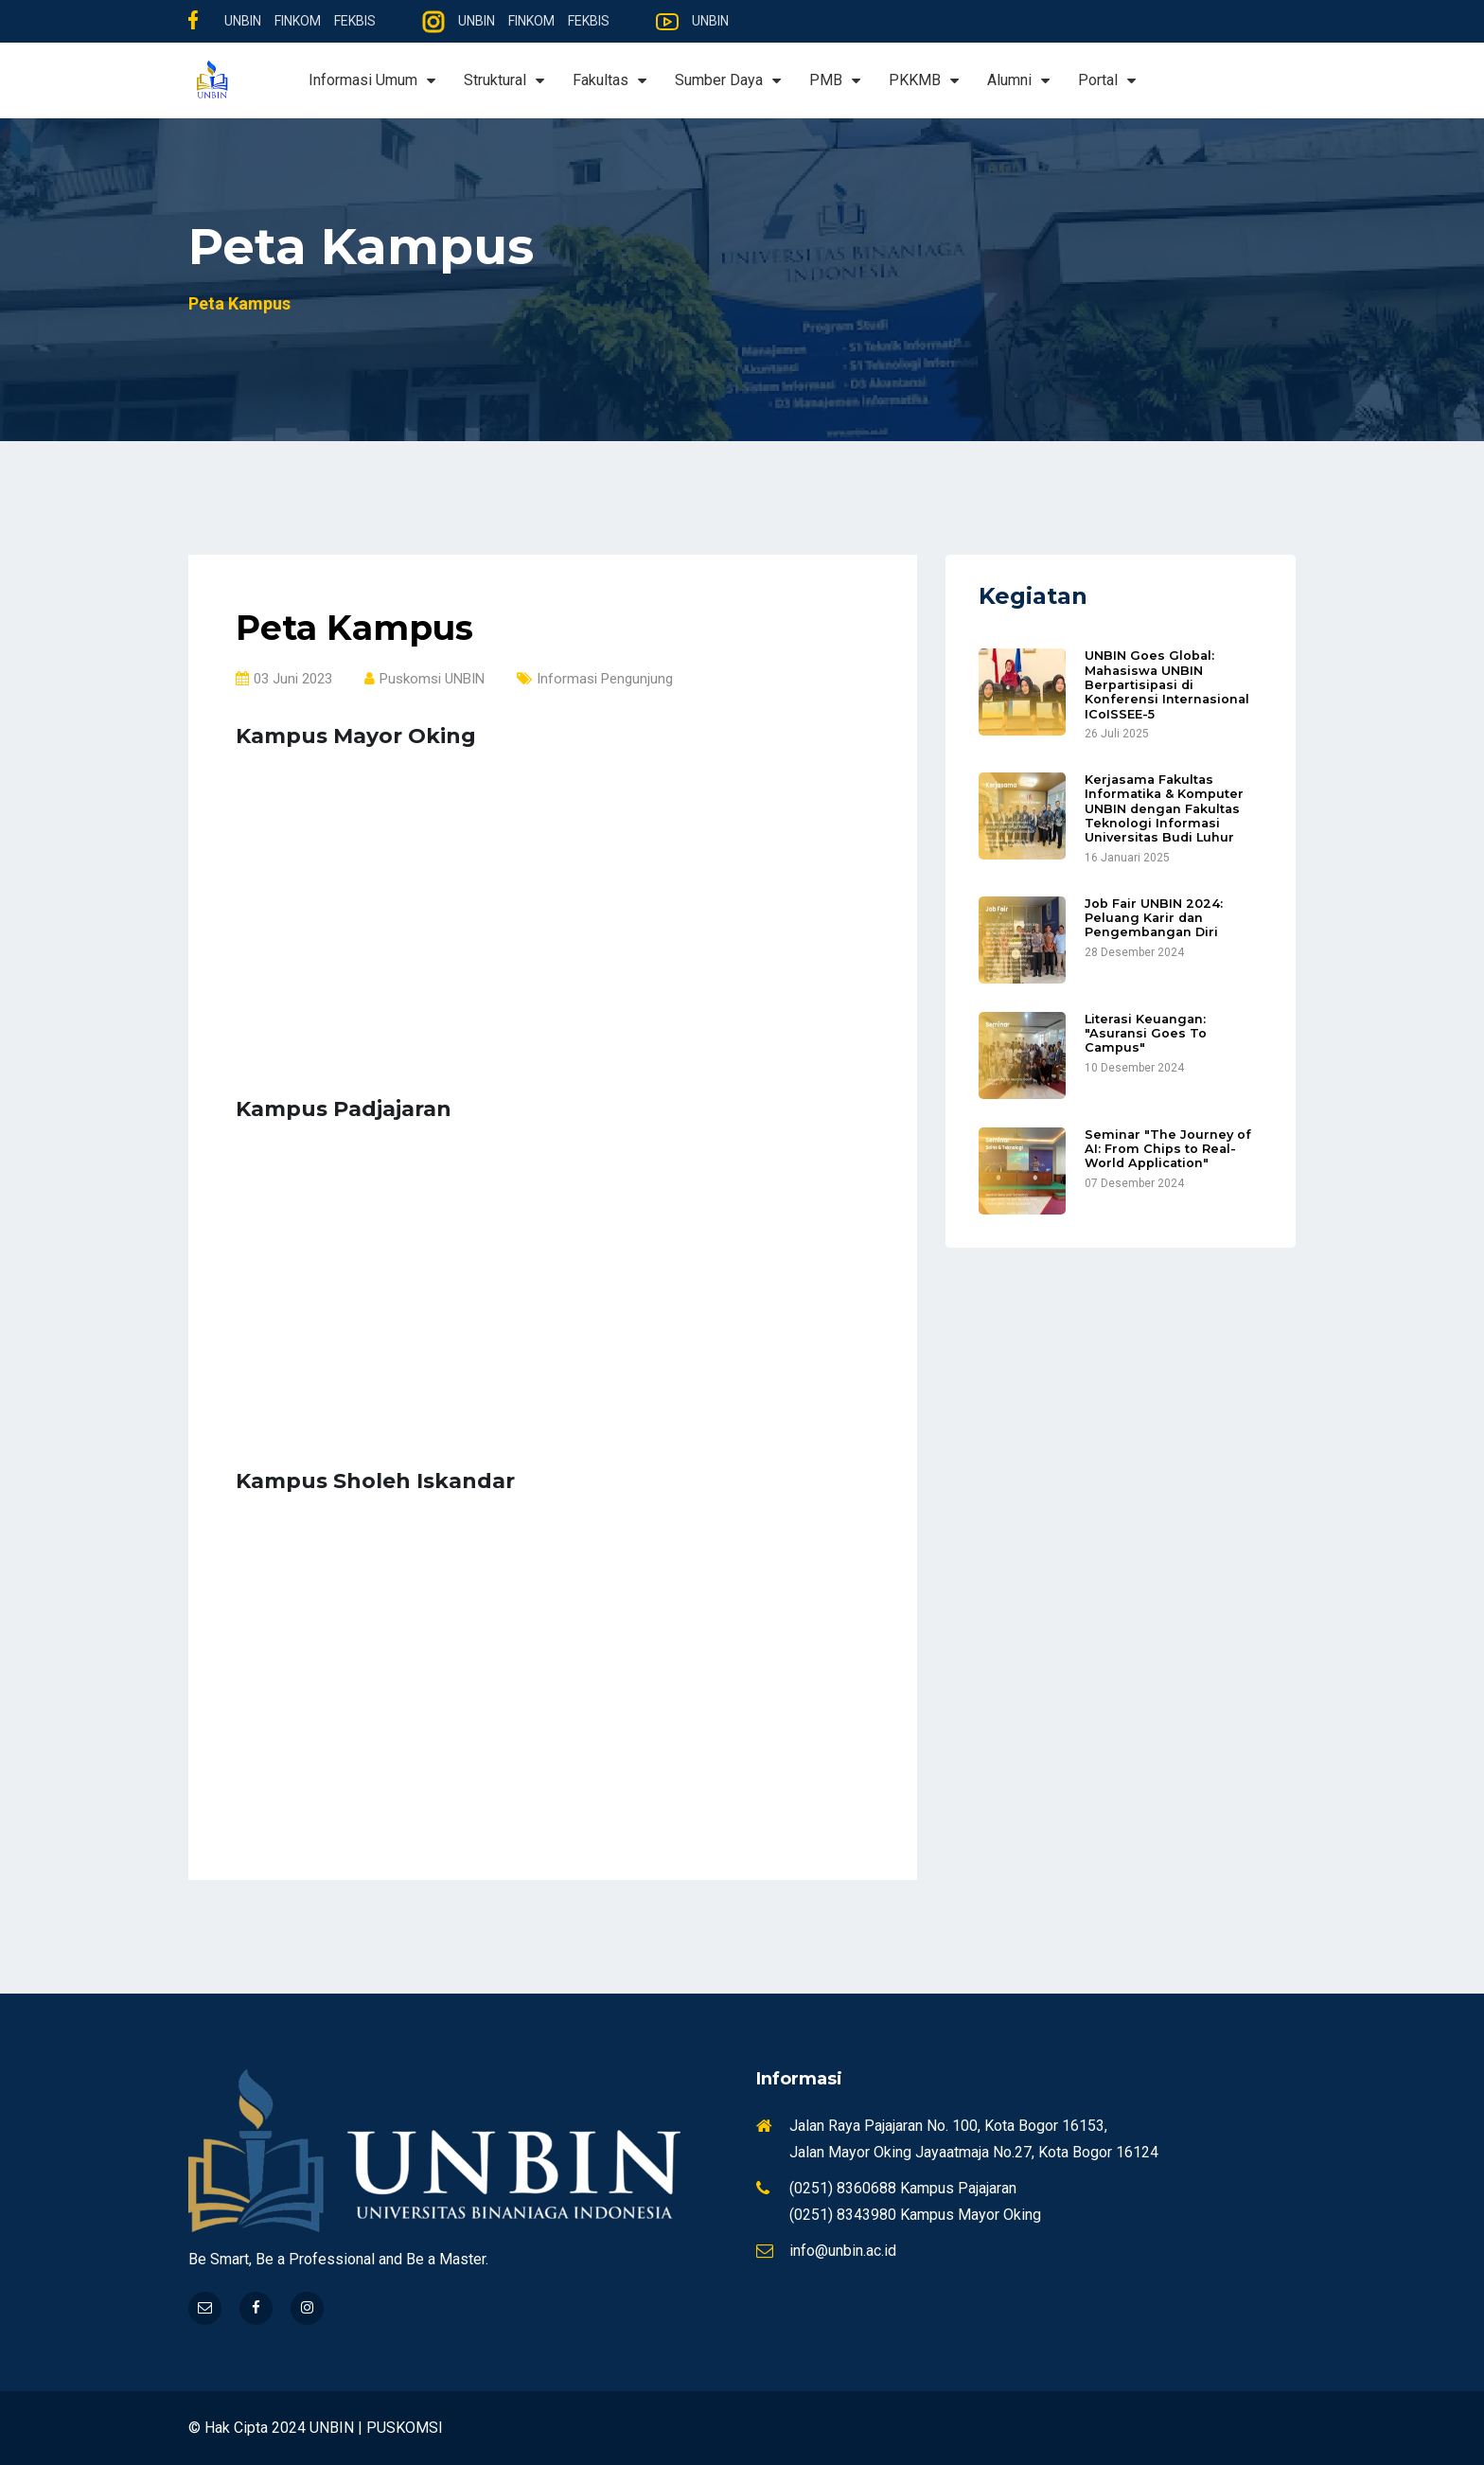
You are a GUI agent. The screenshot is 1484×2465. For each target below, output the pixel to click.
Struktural (504, 80)
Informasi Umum (372, 80)
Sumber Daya (728, 80)
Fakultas (609, 80)
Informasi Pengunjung (595, 678)
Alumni (1018, 80)
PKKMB (924, 80)
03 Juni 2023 (284, 678)
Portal (1107, 80)
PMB (834, 80)
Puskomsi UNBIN (424, 678)
